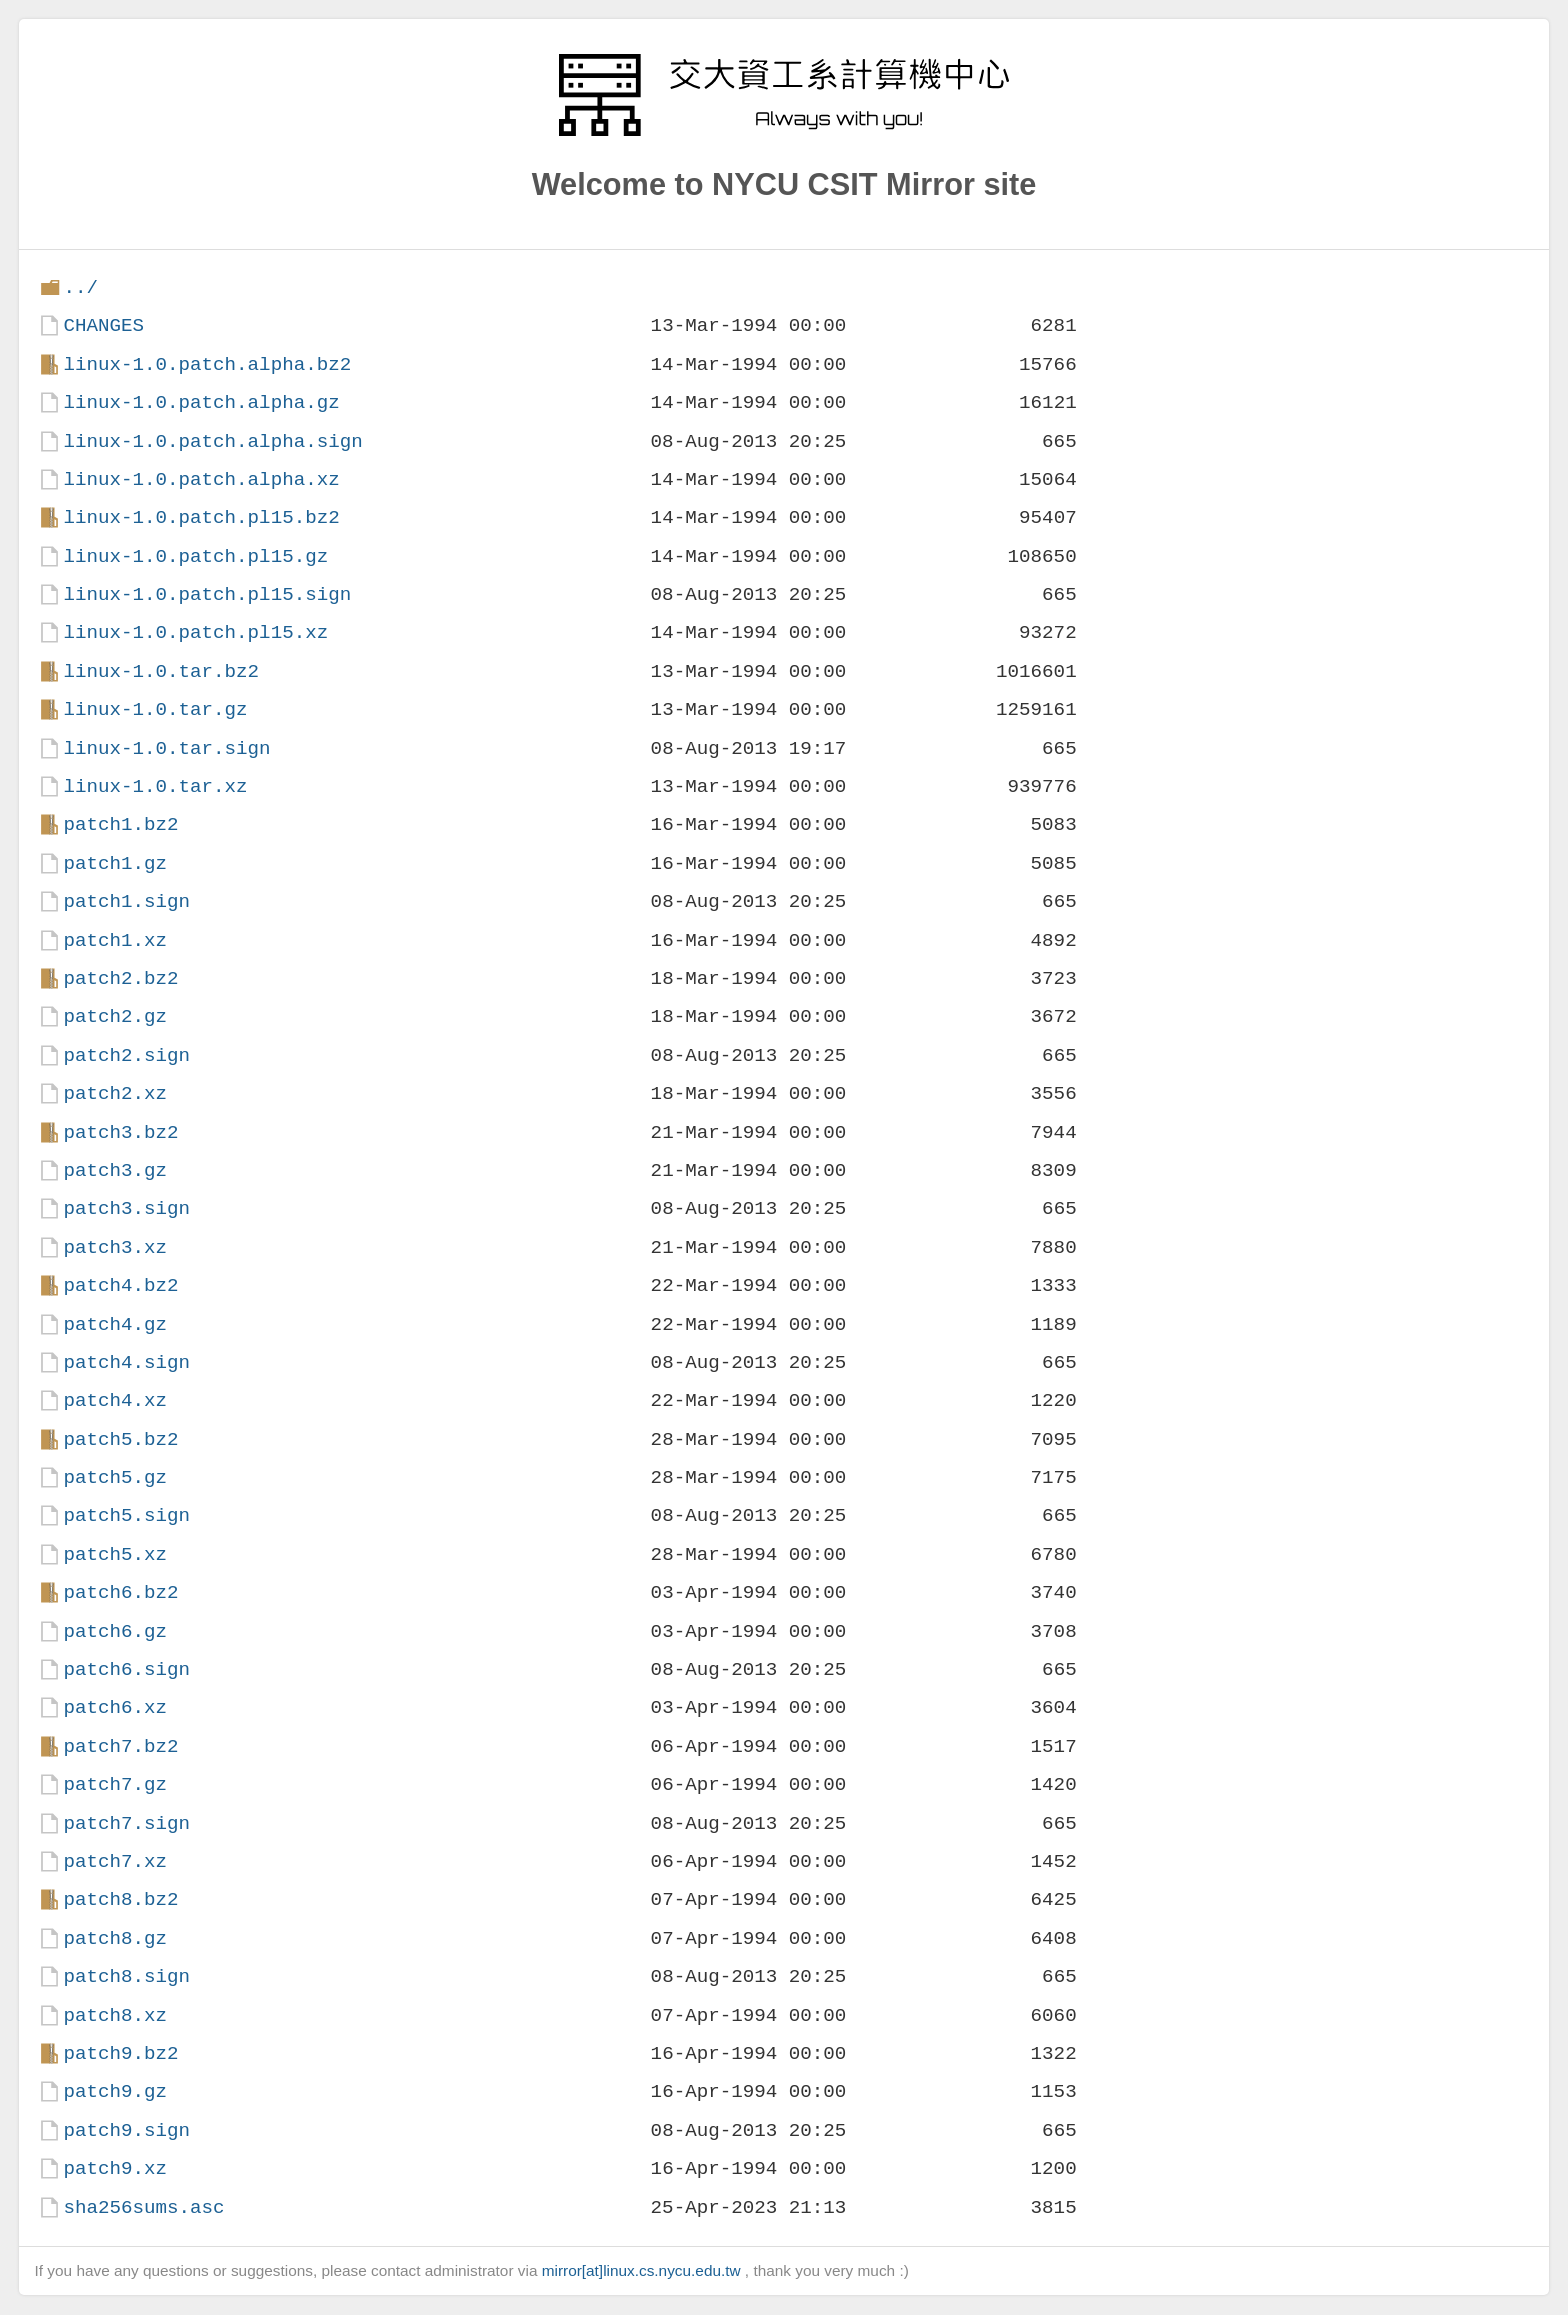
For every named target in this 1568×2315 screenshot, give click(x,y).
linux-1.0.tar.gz (155, 709)
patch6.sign (126, 1669)
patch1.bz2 (120, 824)
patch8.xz (115, 2015)
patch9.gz (115, 2091)
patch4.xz (115, 1400)
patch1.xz (115, 940)
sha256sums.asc (143, 2207)
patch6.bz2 (120, 1592)
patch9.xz (115, 2168)
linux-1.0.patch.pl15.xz (195, 632)
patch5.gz (115, 1477)
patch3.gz (115, 1170)
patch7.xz (115, 1861)
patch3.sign (126, 1208)
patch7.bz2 (120, 1746)
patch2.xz (115, 1093)
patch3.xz (115, 1247)
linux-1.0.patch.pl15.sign (207, 594)
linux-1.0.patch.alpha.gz (201, 402)
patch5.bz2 (120, 1439)
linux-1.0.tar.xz (155, 786)
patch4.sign (126, 1362)
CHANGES (103, 325)
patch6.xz (115, 1707)
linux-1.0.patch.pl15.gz (195, 556)
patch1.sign (126, 901)
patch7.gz (115, 1784)
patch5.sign (126, 1515)
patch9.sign (126, 2130)
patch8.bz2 (120, 1899)
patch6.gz (115, 1631)
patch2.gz (115, 1016)
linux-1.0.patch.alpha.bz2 (207, 364)
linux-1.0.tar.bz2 (161, 671)
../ (80, 287)
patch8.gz (115, 1938)
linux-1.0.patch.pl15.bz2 (201, 517)
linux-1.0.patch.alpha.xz (201, 479)
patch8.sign (126, 1976)
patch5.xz (115, 1554)
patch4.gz (115, 1324)
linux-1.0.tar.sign (166, 748)
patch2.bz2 (120, 978)
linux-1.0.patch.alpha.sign (212, 441)
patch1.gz (115, 863)
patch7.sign (126, 1823)
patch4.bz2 (120, 1285)
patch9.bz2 (120, 2053)
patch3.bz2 (120, 1132)
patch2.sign (126, 1055)
